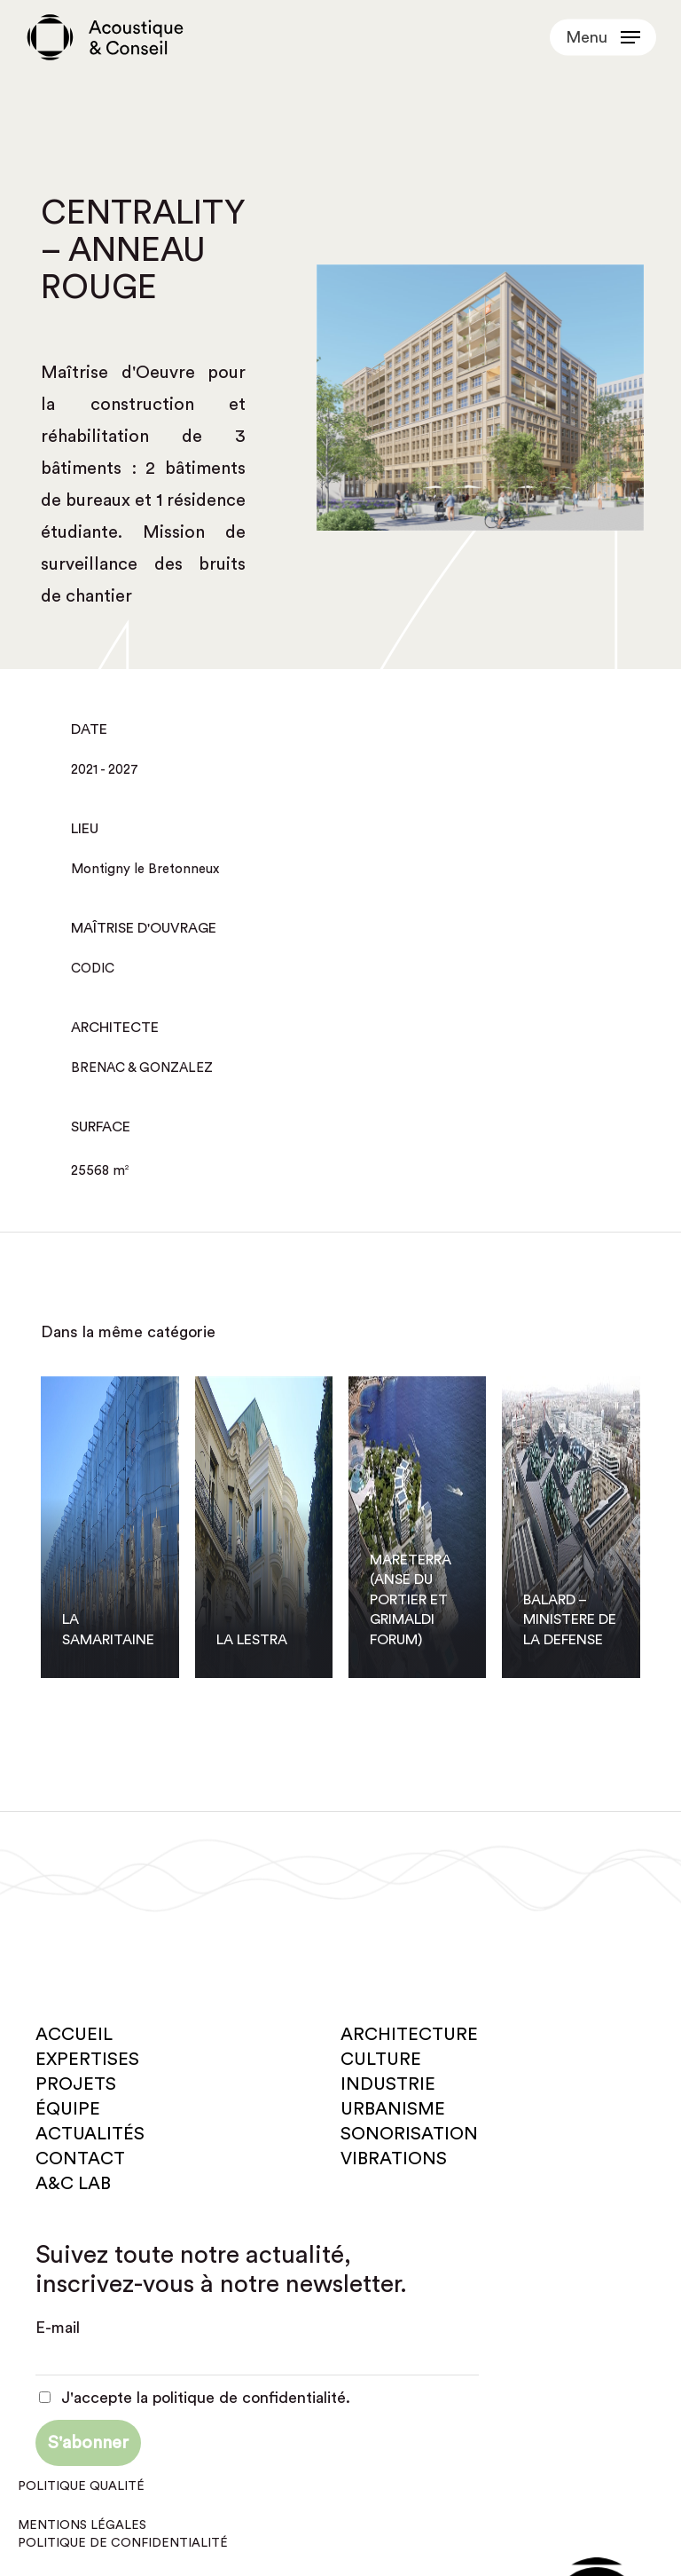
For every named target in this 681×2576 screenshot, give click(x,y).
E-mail (57, 2328)
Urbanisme (392, 2109)
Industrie (387, 2084)
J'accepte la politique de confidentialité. (194, 2398)
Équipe (67, 2109)
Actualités (90, 2134)
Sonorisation (409, 2134)
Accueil (74, 2035)
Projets (75, 2084)
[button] (603, 37)
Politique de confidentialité (123, 2543)
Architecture (409, 2035)
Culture (380, 2059)
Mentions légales (82, 2525)
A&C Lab (73, 2184)
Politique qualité (81, 2486)
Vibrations (393, 2159)
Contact (80, 2159)
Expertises (87, 2059)
